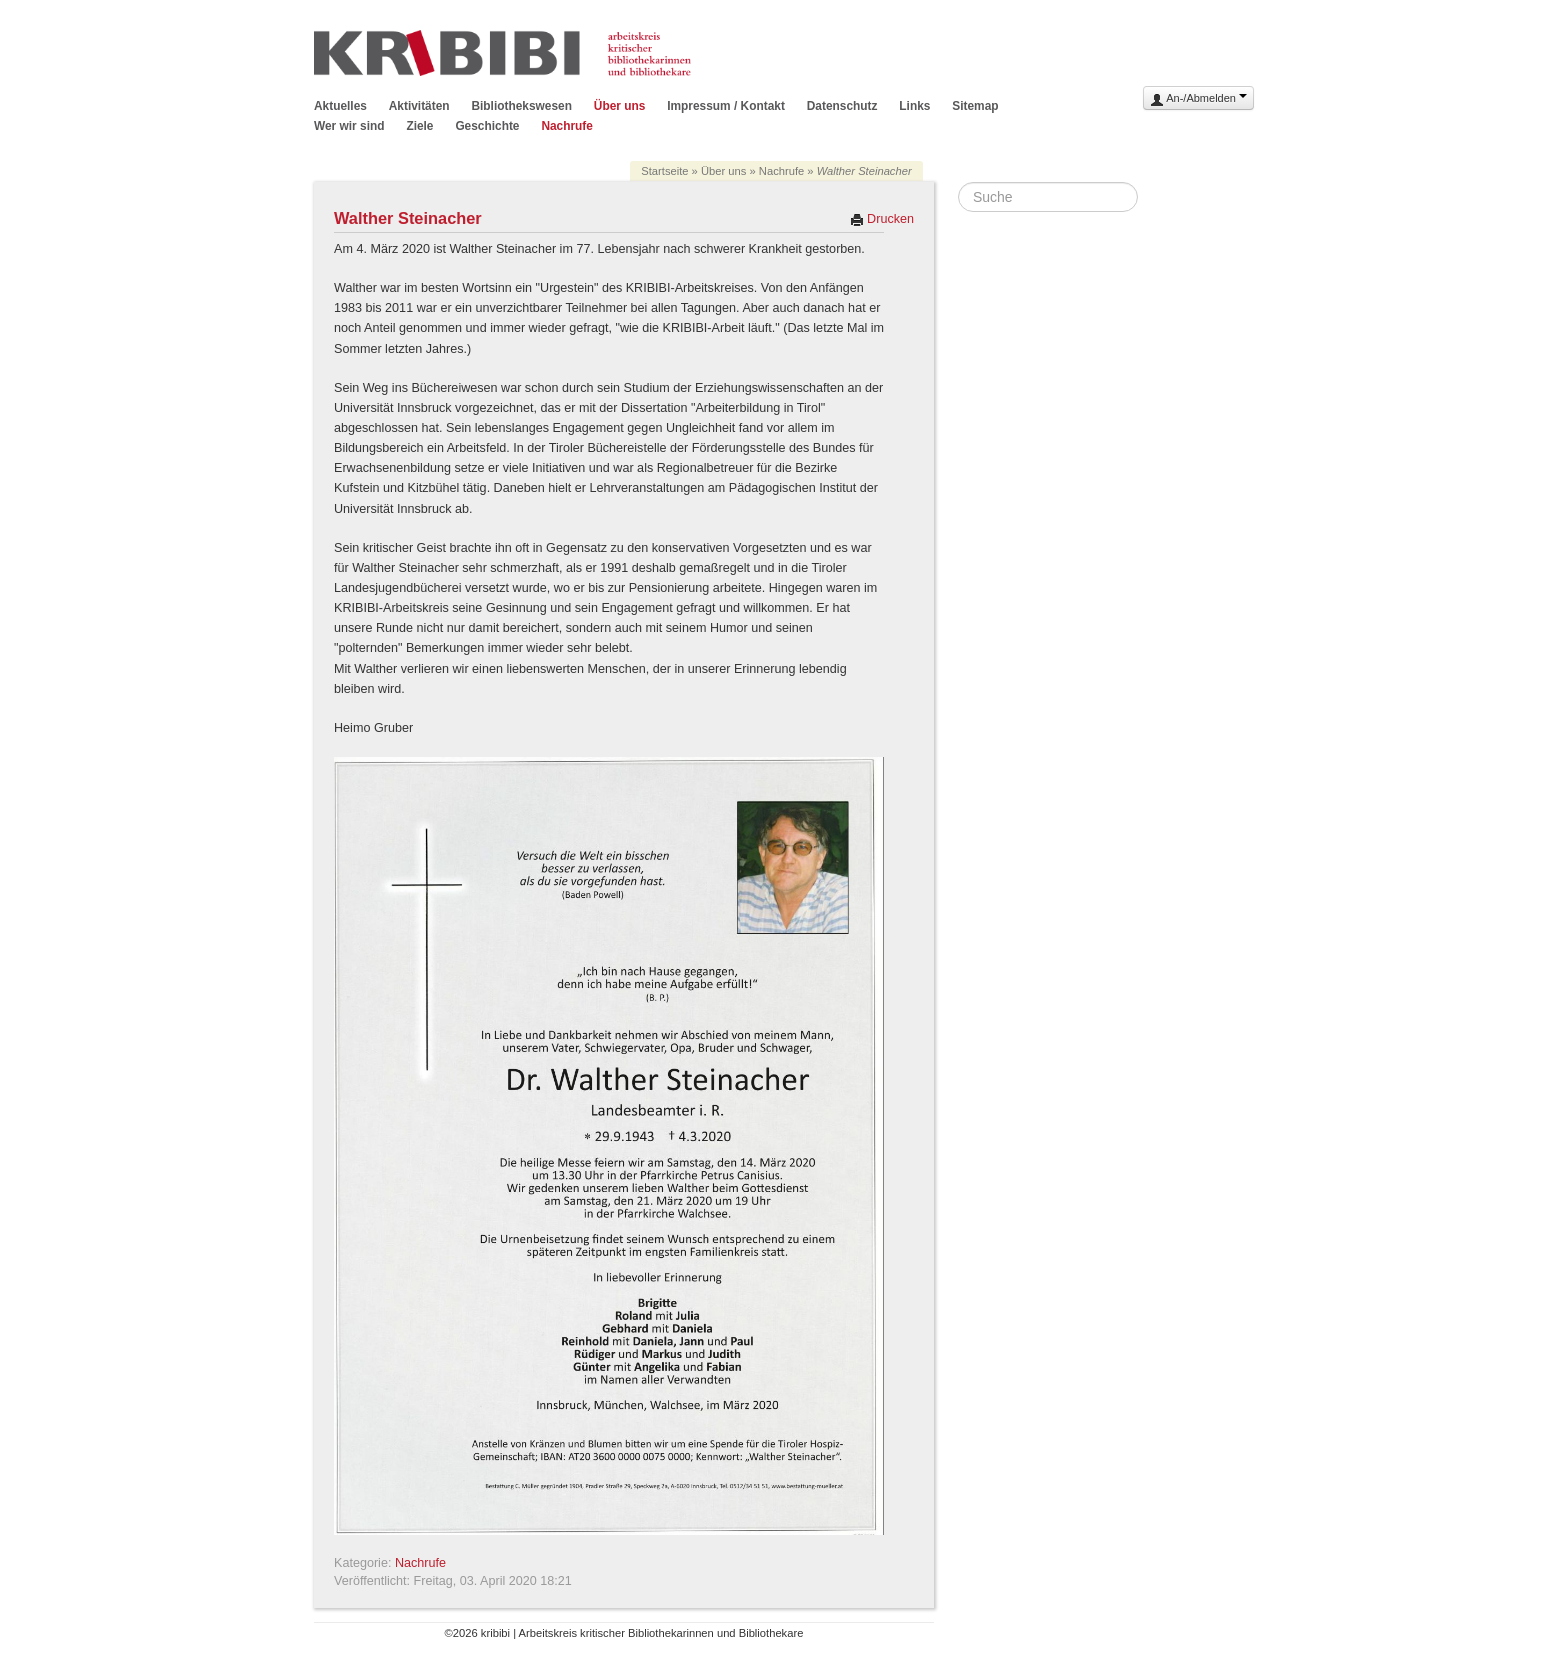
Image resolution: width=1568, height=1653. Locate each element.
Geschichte (487, 126)
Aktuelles (340, 106)
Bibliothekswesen (521, 106)
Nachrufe (567, 126)
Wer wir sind (349, 126)
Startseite (664, 171)
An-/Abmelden (1198, 99)
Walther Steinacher (408, 218)
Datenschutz (842, 106)
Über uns (620, 106)
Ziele (419, 126)
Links (914, 106)
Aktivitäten (419, 106)
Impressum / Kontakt (726, 106)
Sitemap (975, 106)
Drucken (882, 219)
